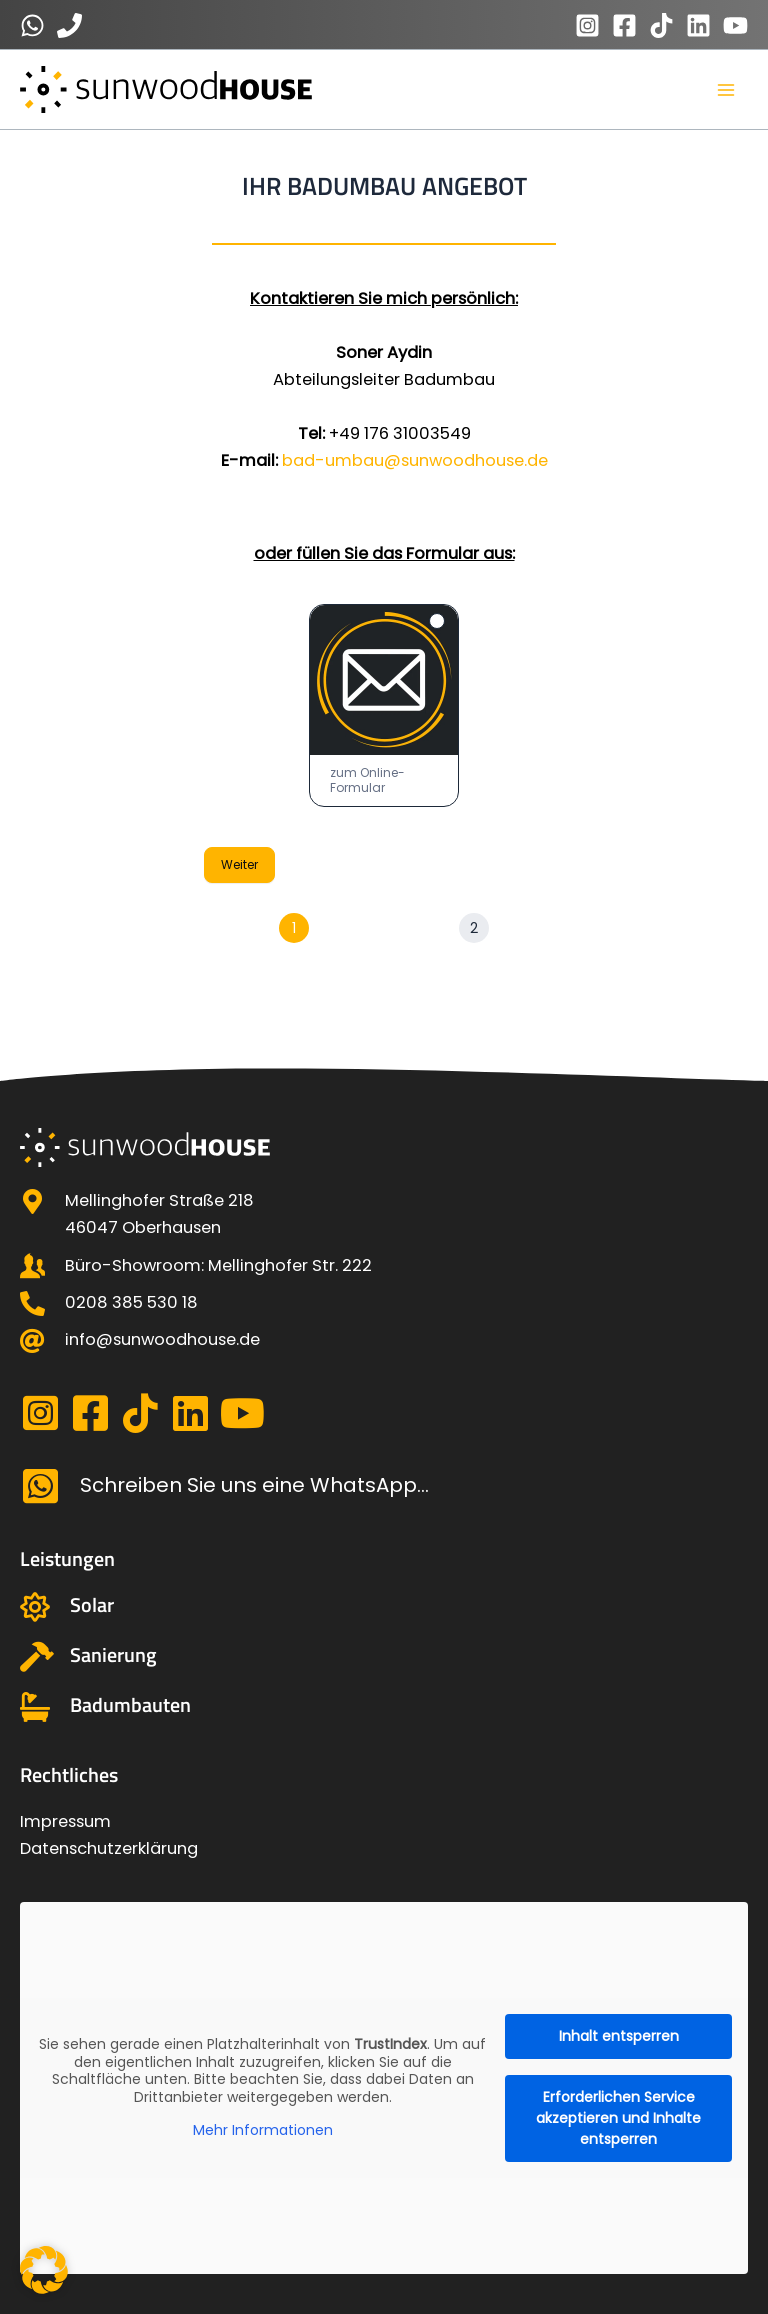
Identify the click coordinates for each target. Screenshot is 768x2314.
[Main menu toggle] (725, 90)
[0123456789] (32, 25)
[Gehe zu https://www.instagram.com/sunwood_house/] (40, 1414)
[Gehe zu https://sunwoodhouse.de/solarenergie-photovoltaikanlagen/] (384, 1607)
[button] (44, 2270)
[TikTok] (661, 25)
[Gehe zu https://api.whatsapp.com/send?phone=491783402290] (384, 1486)
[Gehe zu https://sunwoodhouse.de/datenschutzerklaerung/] (384, 1848)
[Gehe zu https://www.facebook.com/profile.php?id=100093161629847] (90, 1414)
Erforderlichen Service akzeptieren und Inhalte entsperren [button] (618, 2118)
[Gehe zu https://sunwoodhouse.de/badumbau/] (384, 1707)
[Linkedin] (698, 25)
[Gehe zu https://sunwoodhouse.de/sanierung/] (384, 1657)
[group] (384, 930)
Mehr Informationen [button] (263, 2131)
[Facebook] (624, 25)
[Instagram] (587, 25)
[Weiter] (474, 929)
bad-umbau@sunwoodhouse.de (415, 461)
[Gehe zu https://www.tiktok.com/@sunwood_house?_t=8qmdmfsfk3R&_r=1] (140, 1414)
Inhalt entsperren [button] (619, 2036)
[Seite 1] (294, 929)
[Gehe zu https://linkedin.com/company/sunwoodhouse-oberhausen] (190, 1414)
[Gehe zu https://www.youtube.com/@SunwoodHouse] (240, 1414)
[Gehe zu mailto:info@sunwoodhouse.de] (384, 1339)
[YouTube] (735, 25)
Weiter (239, 865)
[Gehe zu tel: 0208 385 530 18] (384, 1302)
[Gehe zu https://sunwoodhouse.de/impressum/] (384, 1821)
